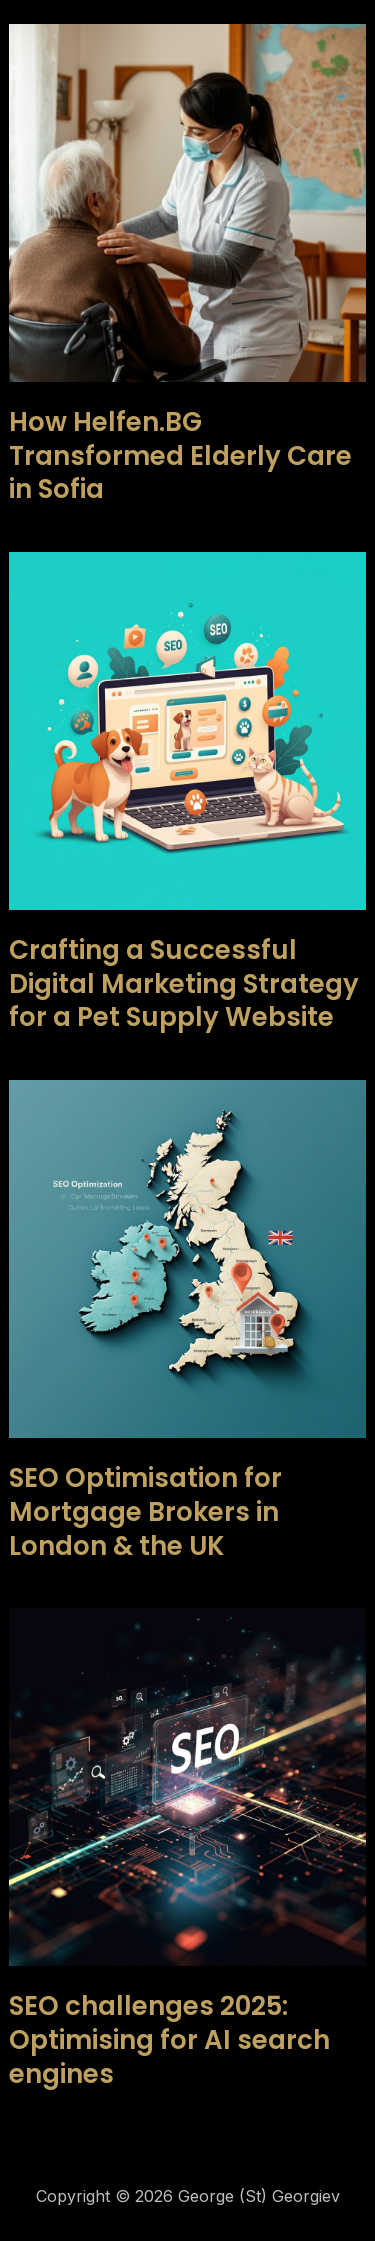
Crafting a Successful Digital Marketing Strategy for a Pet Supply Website (184, 984)
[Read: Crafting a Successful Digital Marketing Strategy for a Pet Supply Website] (188, 729)
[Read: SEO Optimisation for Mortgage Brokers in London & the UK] (188, 1258)
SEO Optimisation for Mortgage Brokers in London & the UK (145, 1512)
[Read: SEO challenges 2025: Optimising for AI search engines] (188, 1786)
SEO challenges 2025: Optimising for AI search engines (169, 2040)
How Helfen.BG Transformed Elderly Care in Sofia (180, 456)
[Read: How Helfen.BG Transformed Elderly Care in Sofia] (188, 201)
